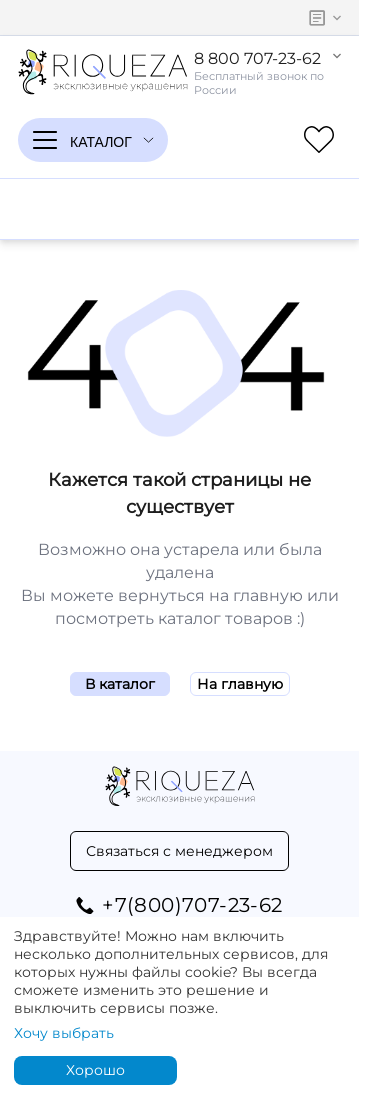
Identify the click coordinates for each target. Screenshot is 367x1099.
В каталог (120, 684)
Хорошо (95, 1070)
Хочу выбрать (64, 1033)
